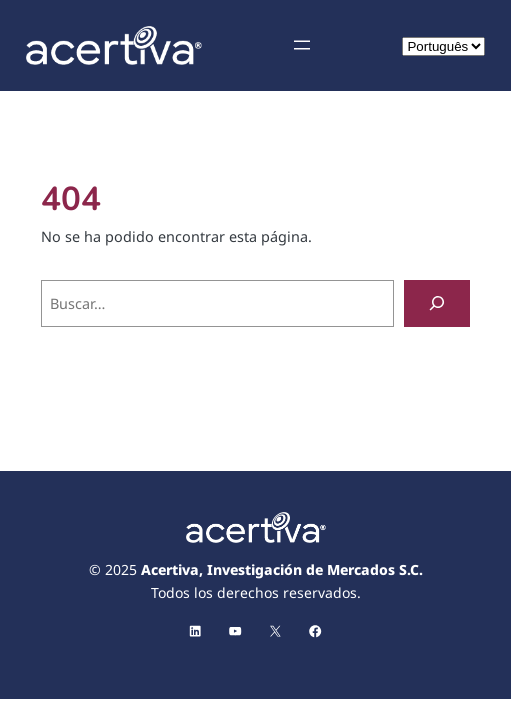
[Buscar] (437, 303)
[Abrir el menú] (302, 45)
